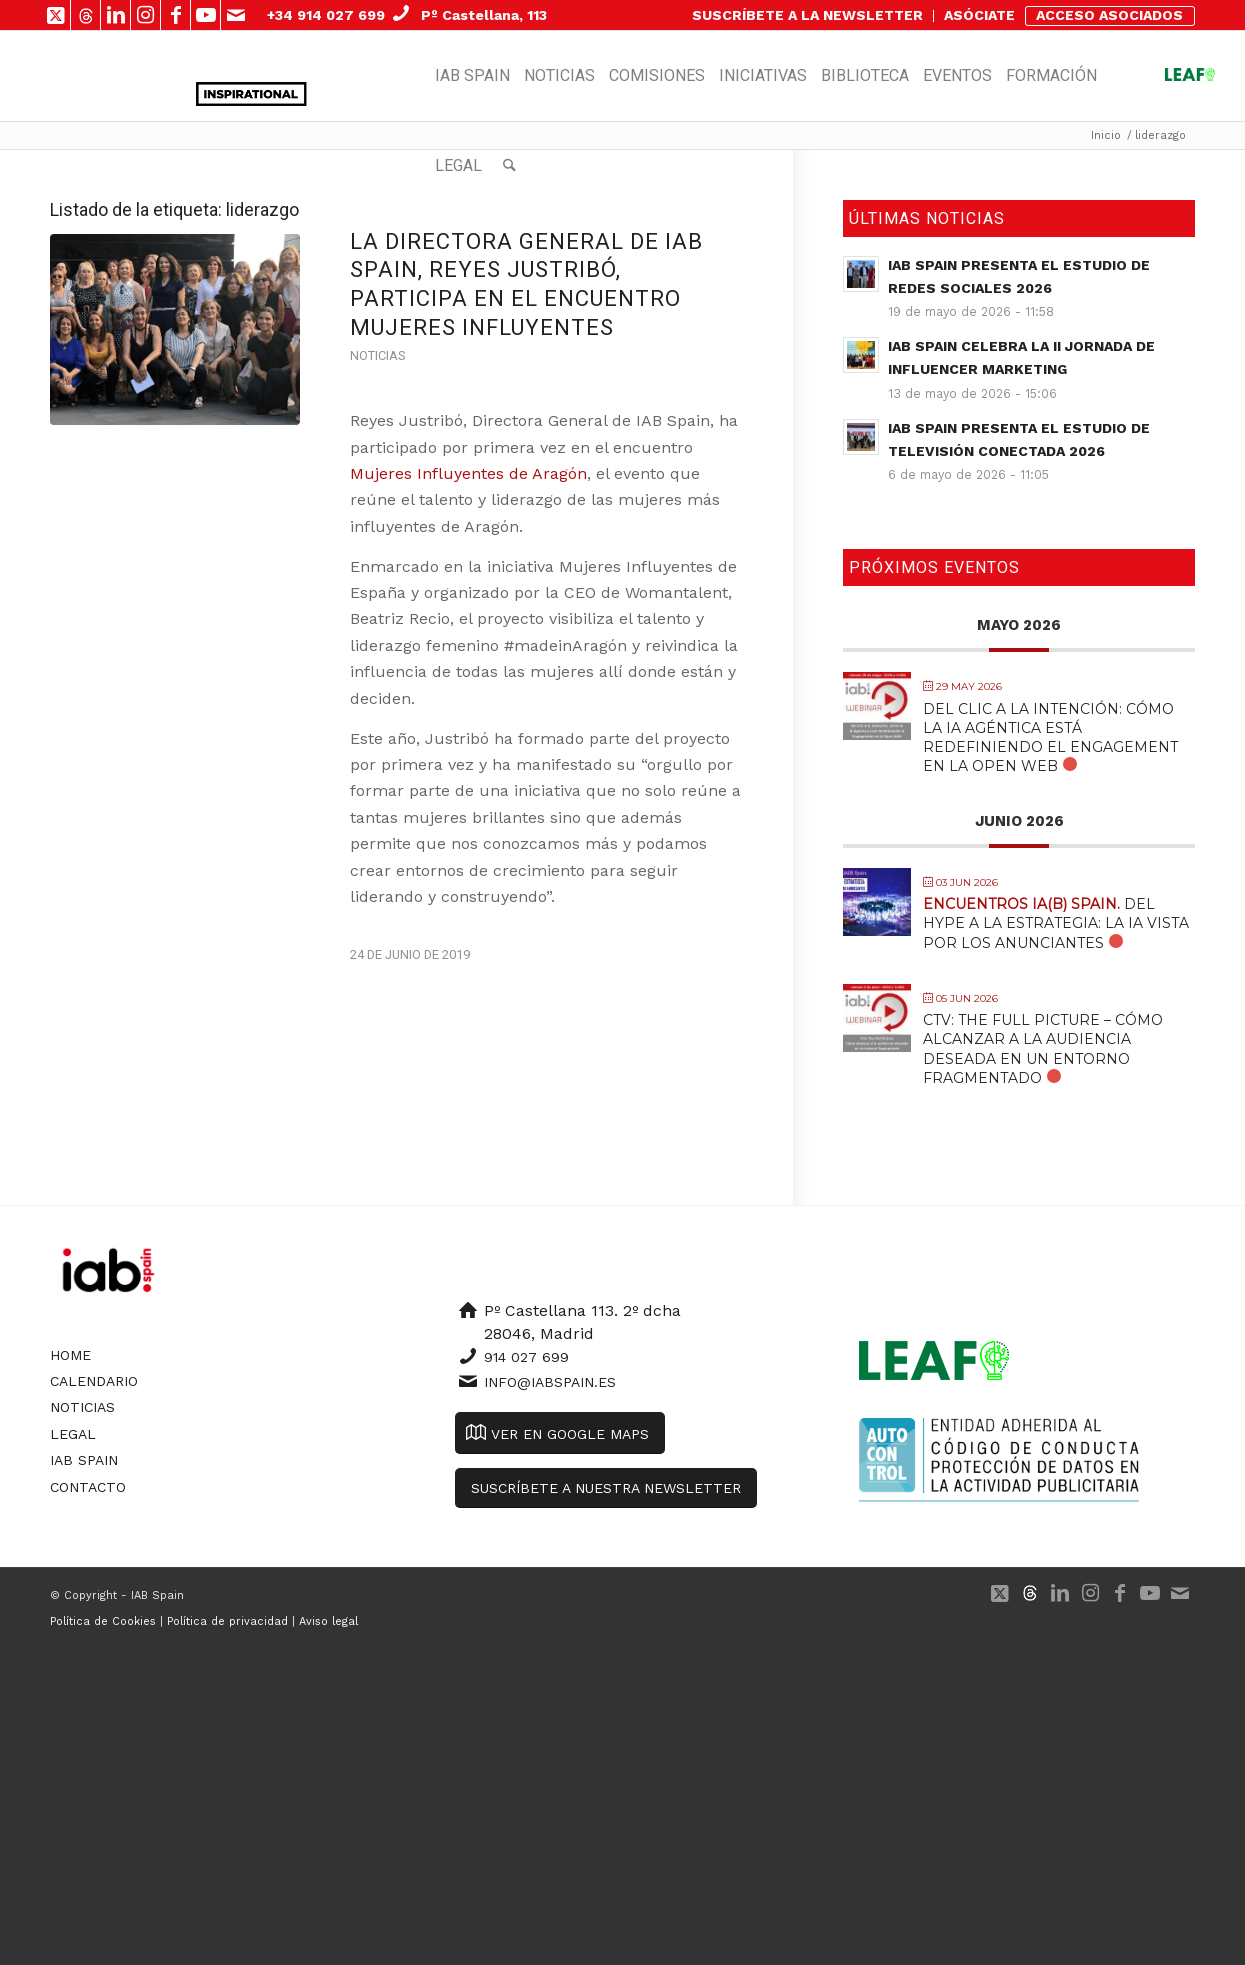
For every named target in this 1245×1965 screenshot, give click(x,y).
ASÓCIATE (979, 15)
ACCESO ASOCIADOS (1109, 15)
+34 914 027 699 (326, 15)
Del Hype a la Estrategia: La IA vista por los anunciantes (1056, 923)
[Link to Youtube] (205, 15)
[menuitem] (808, 16)
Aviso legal (328, 1621)
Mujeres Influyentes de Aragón (468, 473)
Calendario (94, 1381)
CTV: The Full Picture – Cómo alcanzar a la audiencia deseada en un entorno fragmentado (1043, 1049)
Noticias (377, 355)
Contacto (88, 1487)
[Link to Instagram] (145, 15)
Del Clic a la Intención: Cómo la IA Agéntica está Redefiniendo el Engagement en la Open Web (1050, 738)
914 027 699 (526, 1357)
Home (70, 1355)
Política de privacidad (227, 1621)
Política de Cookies (103, 1621)
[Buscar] (509, 166)
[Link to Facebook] (175, 15)
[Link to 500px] (85, 15)
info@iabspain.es (550, 1382)
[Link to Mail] (236, 15)
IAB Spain (84, 1460)
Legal (73, 1434)
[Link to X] (55, 15)
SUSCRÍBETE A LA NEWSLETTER (807, 15)
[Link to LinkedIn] (115, 15)
